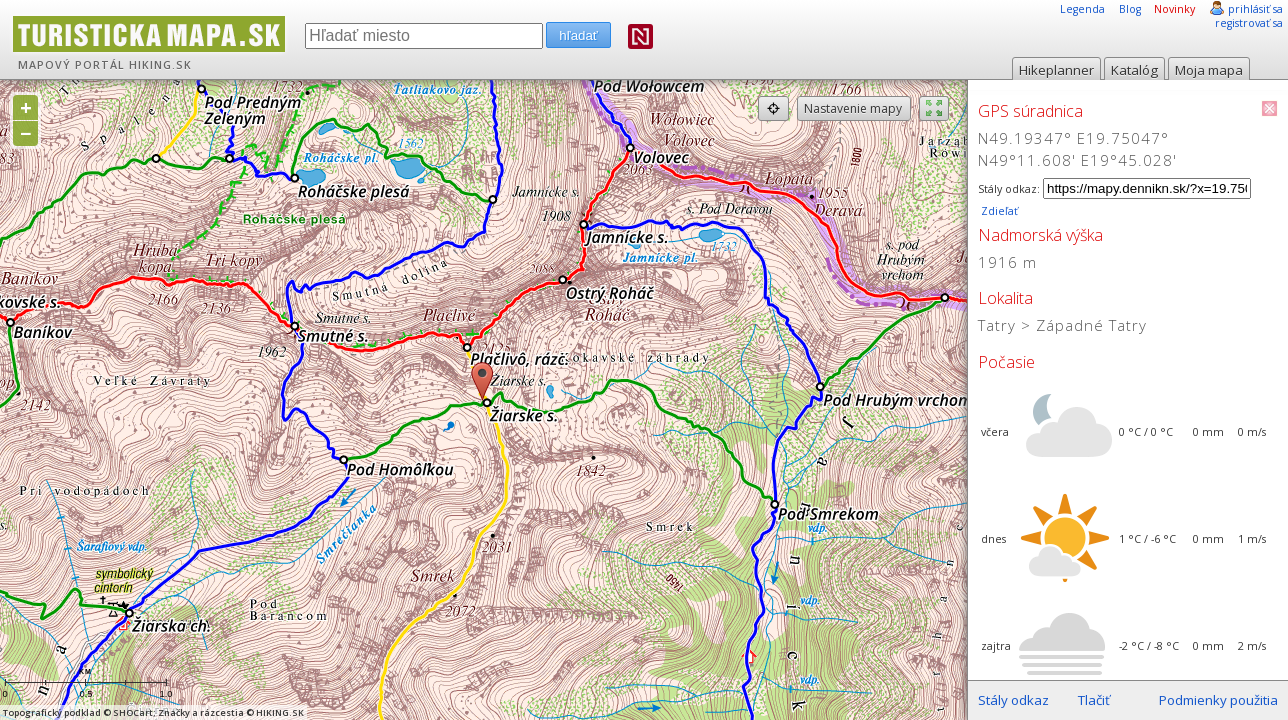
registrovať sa (1249, 23)
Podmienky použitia (1218, 700)
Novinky (1174, 9)
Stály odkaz (1013, 700)
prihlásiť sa (1255, 9)
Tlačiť (1094, 700)
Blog (1130, 9)
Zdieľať (998, 211)
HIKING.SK (160, 65)
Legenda (1082, 9)
